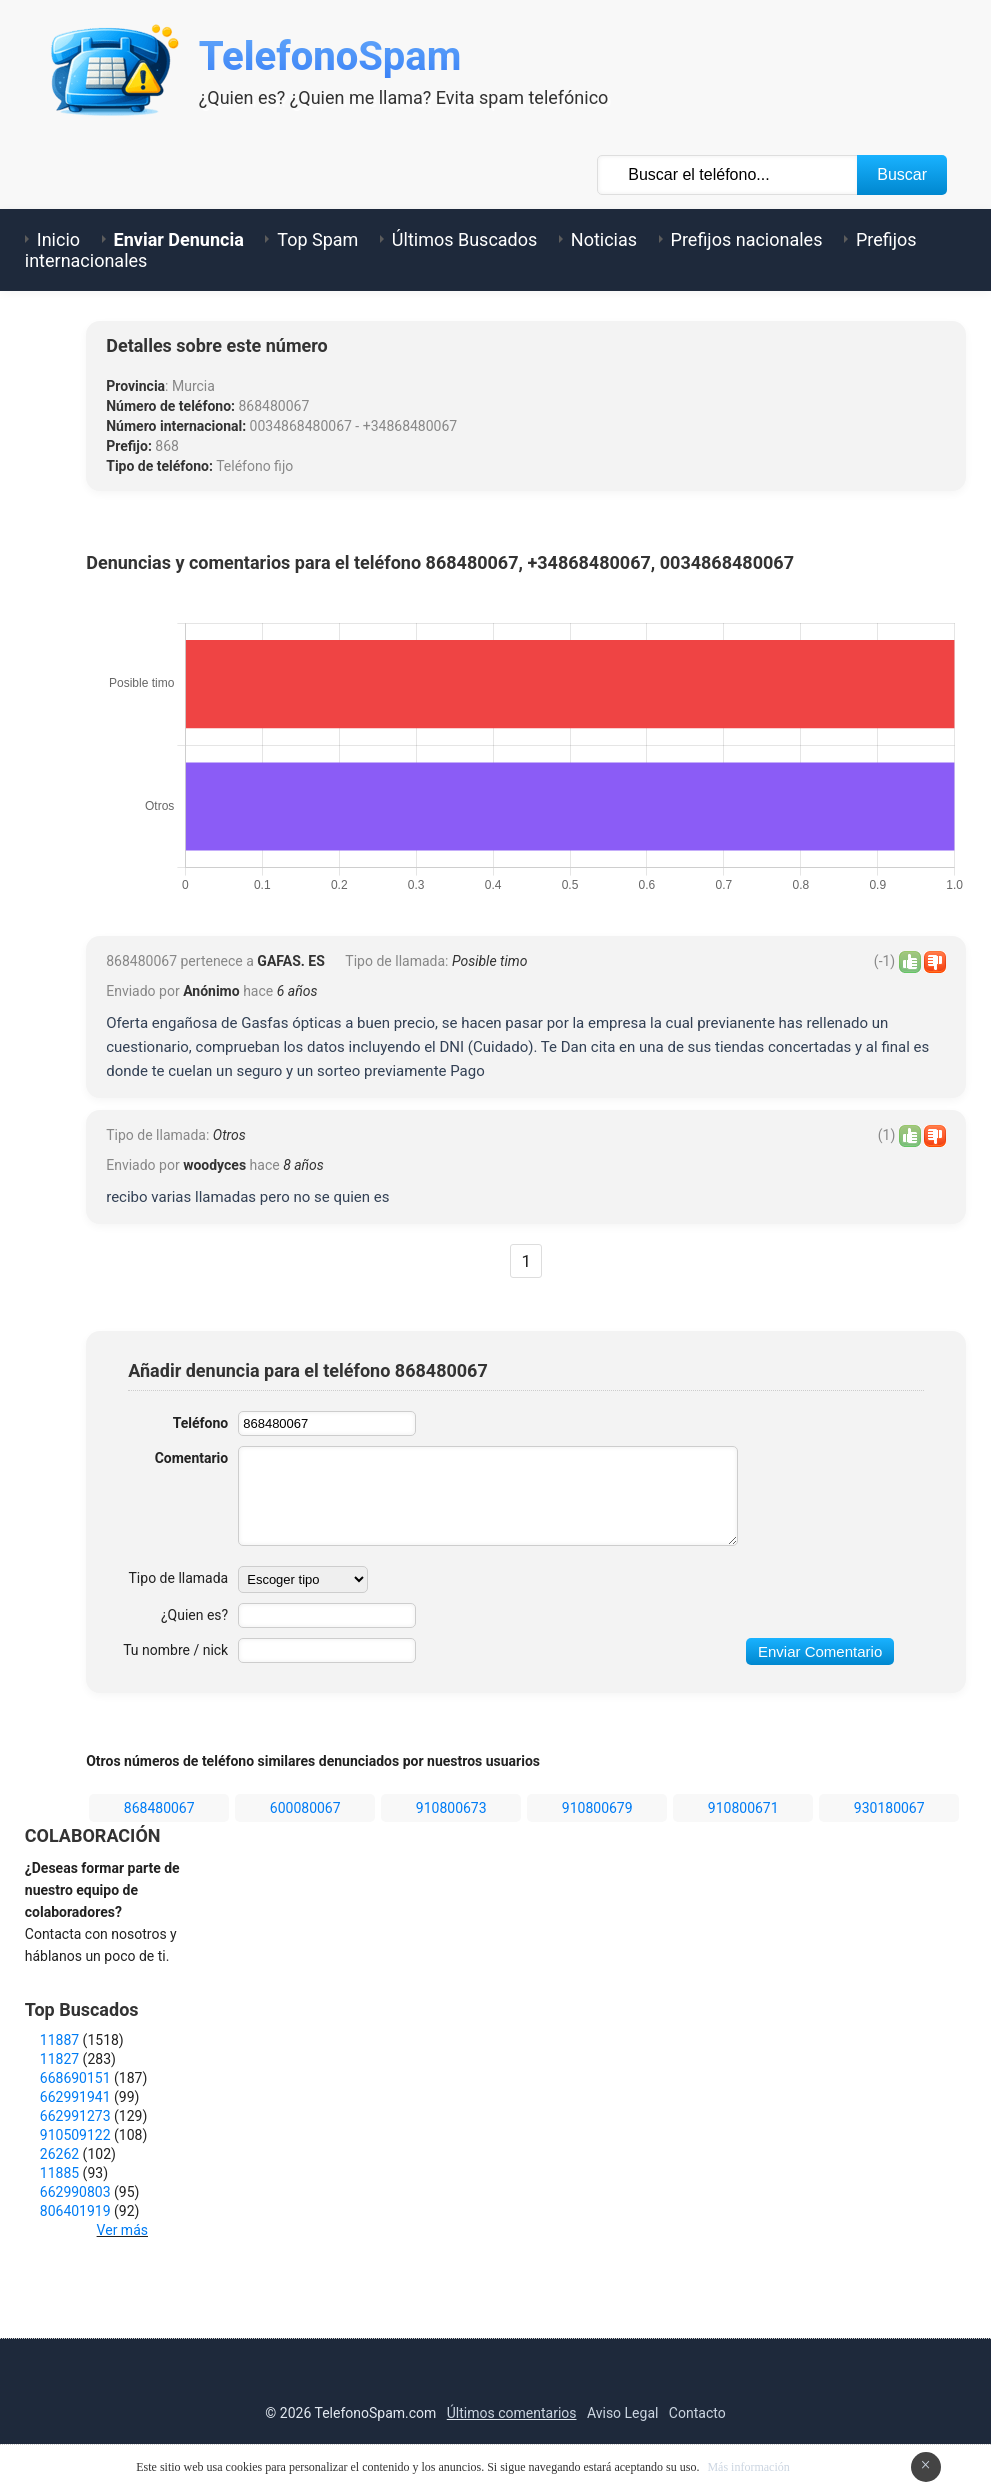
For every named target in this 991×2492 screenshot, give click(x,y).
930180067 (889, 1808)
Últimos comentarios (512, 2413)
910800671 (743, 1808)
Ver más (122, 2230)
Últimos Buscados (464, 239)
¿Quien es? (194, 1615)
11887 (59, 2040)
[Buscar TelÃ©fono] (728, 175)
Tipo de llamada (179, 1578)
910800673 (451, 1808)
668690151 (75, 2078)
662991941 (75, 2097)
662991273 (75, 2116)
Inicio (58, 239)
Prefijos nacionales (747, 239)
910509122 (75, 2135)
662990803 (75, 2192)
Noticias (604, 239)
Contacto (697, 2413)
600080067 (305, 1808)
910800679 (597, 1808)
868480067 (159, 1808)
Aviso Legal (623, 2413)
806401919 (75, 2211)
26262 (59, 2154)
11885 (59, 2173)
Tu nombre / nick (175, 1650)
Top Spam (317, 239)
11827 (59, 2059)
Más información (748, 2467)
